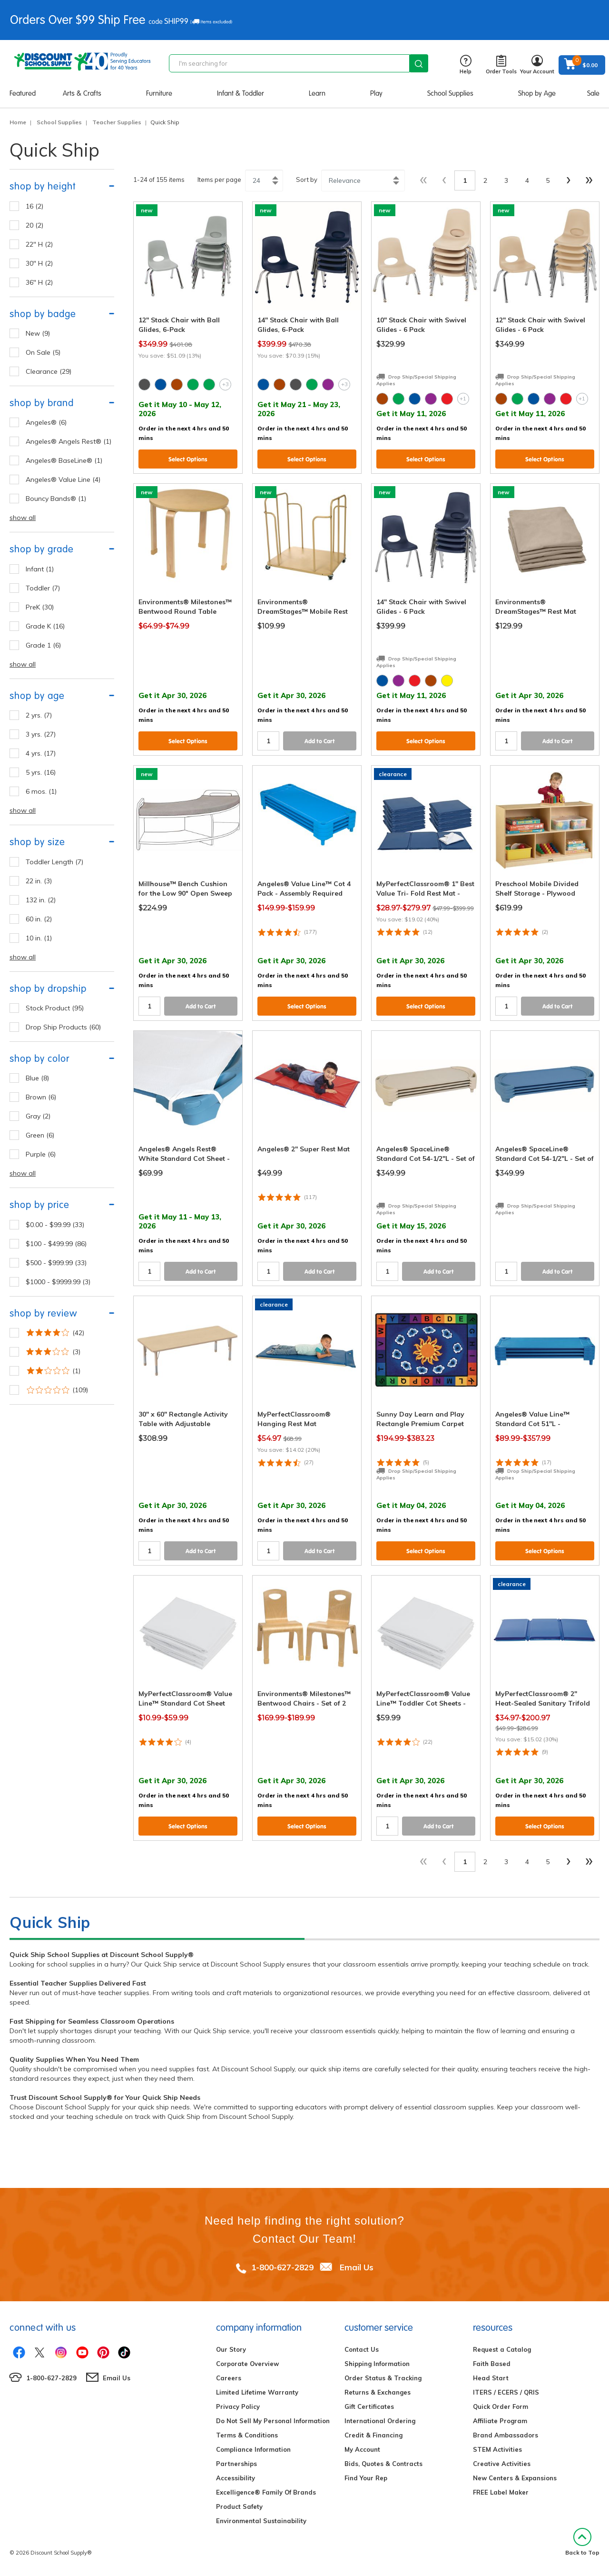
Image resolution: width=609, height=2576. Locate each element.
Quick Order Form (500, 2406)
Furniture (159, 93)
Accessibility (235, 2478)
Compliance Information (253, 2449)
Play (376, 93)
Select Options (187, 459)
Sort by (306, 179)
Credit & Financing (373, 2435)
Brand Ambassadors (505, 2435)
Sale (593, 93)
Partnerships (236, 2463)
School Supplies (450, 93)
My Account (362, 2449)
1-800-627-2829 (282, 2267)
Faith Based (492, 2363)
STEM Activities (497, 2449)
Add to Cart (319, 741)
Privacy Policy (238, 2406)
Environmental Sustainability (261, 2521)
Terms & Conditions (247, 2435)
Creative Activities (501, 2463)
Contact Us (361, 2349)
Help (465, 65)
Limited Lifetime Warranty (257, 2392)
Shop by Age (537, 93)
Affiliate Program (500, 2421)
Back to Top (582, 2542)
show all (23, 517)
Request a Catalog (502, 2349)
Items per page (219, 179)
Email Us (356, 2267)
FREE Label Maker (501, 2492)
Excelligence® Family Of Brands (266, 2492)
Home (18, 122)
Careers (228, 2378)
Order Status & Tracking (383, 2378)
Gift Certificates (369, 2406)
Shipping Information (377, 2363)
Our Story (231, 2349)
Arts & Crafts (82, 93)
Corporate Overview (247, 2363)
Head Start (491, 2378)
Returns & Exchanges (377, 2392)
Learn (317, 93)
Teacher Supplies (116, 122)
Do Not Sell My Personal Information (273, 2421)
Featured (23, 93)
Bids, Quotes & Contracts (383, 2463)
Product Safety (239, 2506)
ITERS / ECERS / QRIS (506, 2392)
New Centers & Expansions (515, 2478)
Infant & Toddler (240, 93)
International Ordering (379, 2421)
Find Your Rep (365, 2478)
